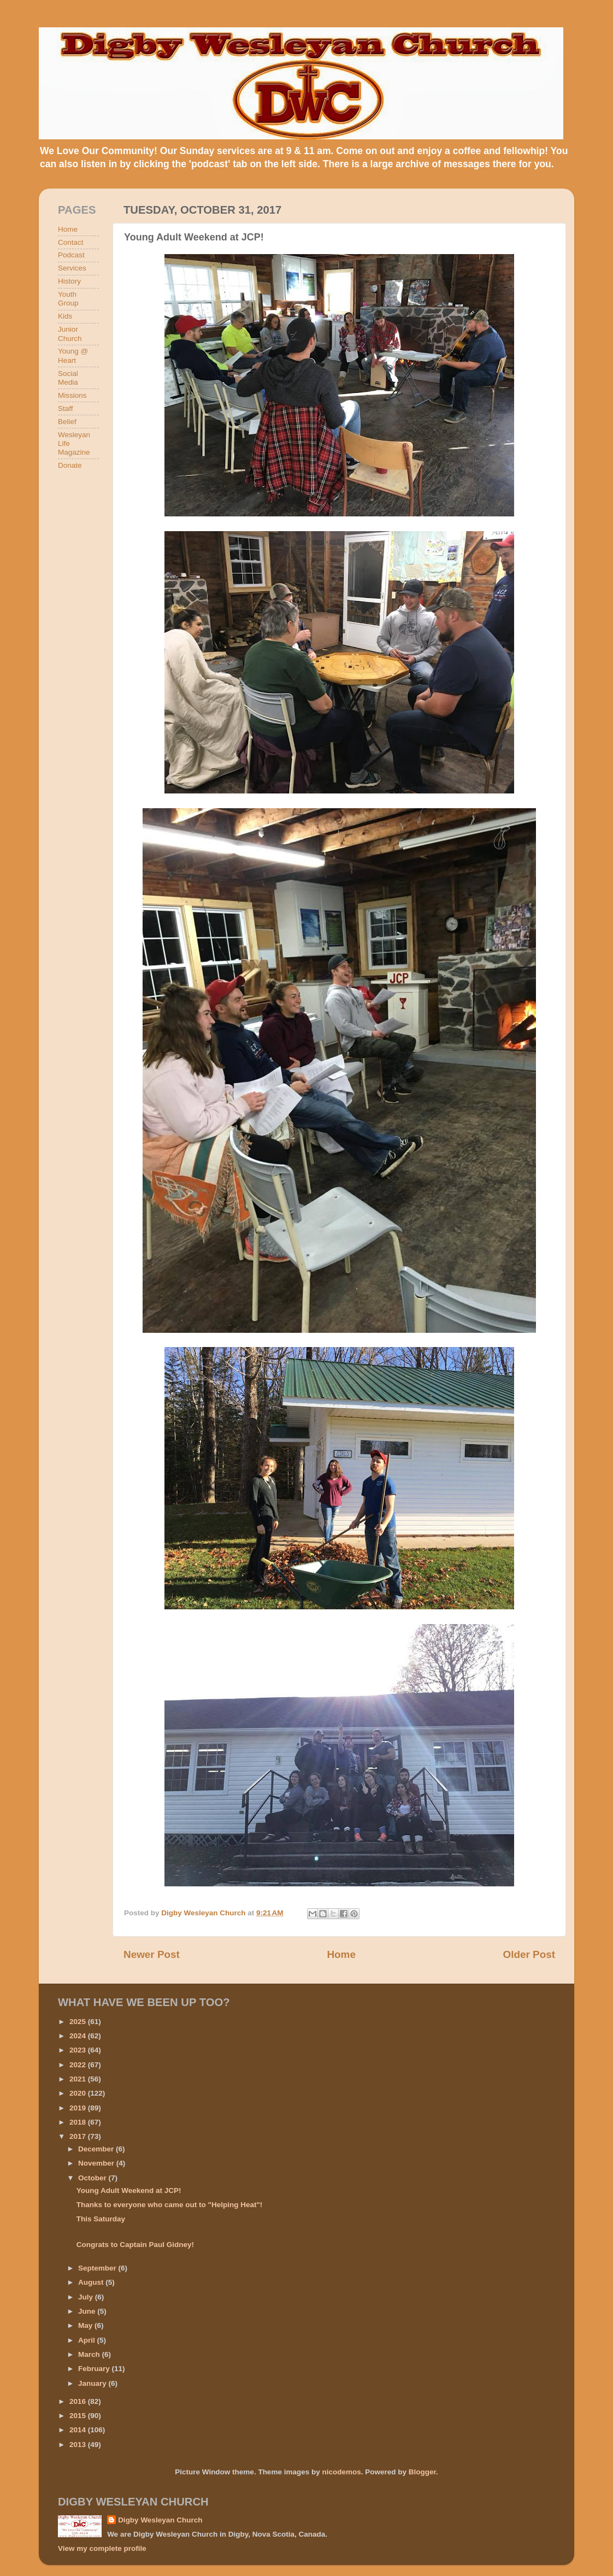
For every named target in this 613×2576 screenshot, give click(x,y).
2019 (78, 2108)
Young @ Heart (73, 355)
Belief (67, 421)
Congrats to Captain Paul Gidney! (135, 2244)
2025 (78, 2022)
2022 (78, 2065)
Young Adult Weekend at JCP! (128, 2190)
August (91, 2282)
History (69, 281)
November (97, 2163)
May (86, 2325)
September (98, 2268)
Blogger (422, 2472)
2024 (78, 2036)
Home (341, 1954)
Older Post (529, 1954)
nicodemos (341, 2472)
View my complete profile (102, 2548)
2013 (78, 2444)
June (87, 2311)
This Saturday (100, 2219)
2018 (78, 2122)
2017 (78, 2136)
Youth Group (68, 298)
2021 (78, 2079)
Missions (72, 395)
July (86, 2297)
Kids (65, 316)
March (90, 2354)
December (97, 2149)
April (87, 2340)
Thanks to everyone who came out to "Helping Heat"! (169, 2205)
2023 (78, 2050)
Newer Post (151, 1954)
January (93, 2383)
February (95, 2369)
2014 (78, 2430)
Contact (71, 242)
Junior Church (70, 333)
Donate (70, 465)
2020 (78, 2093)
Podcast (71, 255)
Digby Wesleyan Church (160, 2520)
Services (72, 268)
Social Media (68, 377)
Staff (65, 408)
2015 (78, 2416)
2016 (78, 2401)
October (93, 2178)
